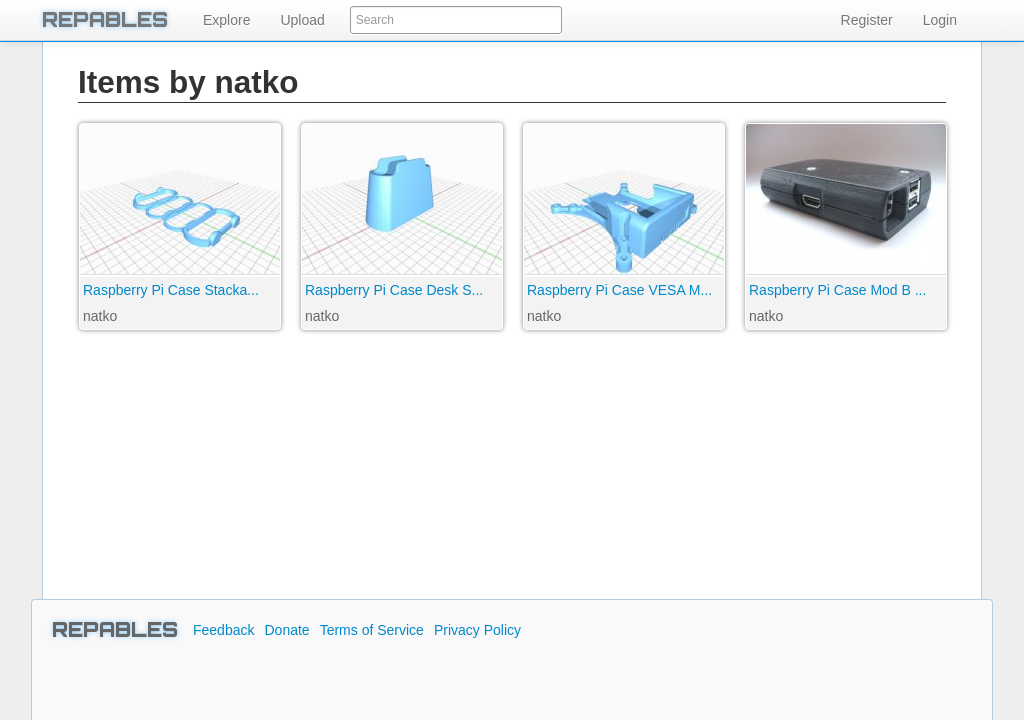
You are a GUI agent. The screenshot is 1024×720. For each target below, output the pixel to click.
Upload (302, 20)
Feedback (223, 630)
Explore (226, 20)
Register (867, 20)
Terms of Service (372, 630)
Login (940, 20)
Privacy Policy (477, 630)
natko (100, 316)
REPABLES (105, 19)
